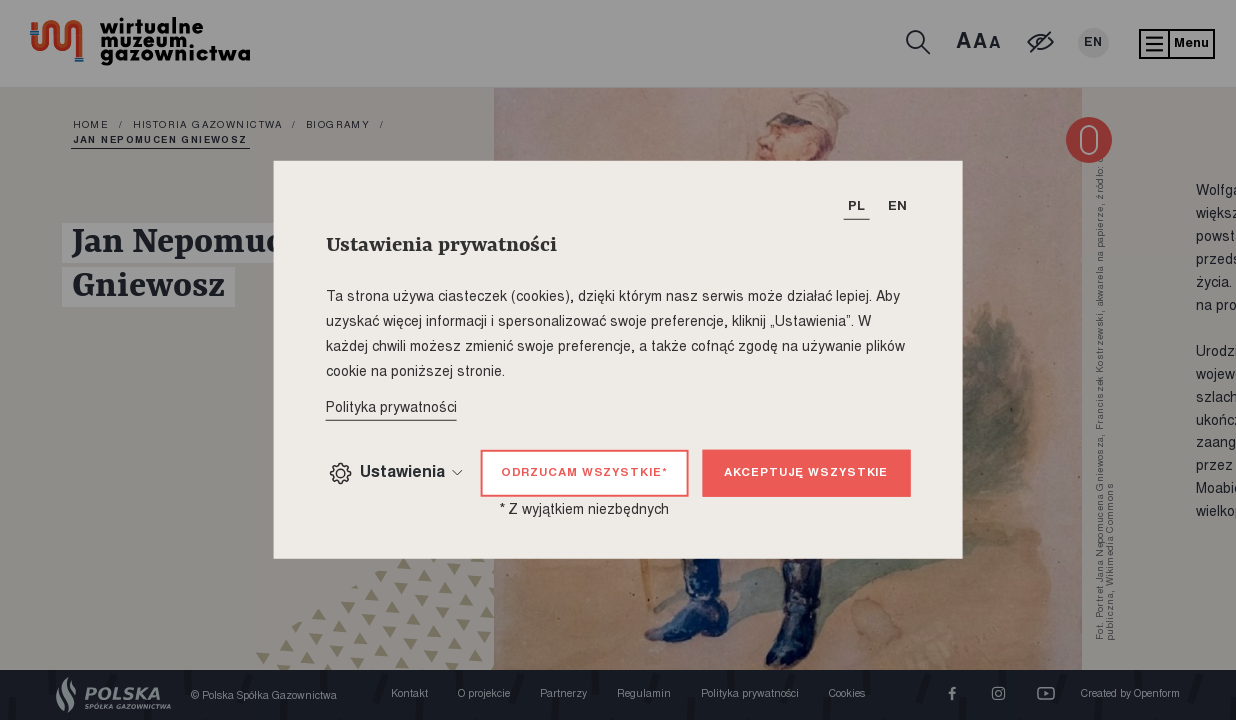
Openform (1157, 694)
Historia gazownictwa (208, 126)
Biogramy (338, 126)
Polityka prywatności (750, 694)
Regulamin (644, 694)
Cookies (847, 694)
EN (1093, 43)
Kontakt (409, 694)
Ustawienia (396, 473)
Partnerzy (563, 694)
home (91, 126)
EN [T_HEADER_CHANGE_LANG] (897, 207)
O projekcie (484, 694)
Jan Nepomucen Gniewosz (160, 141)
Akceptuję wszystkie (806, 473)
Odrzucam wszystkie (584, 473)
